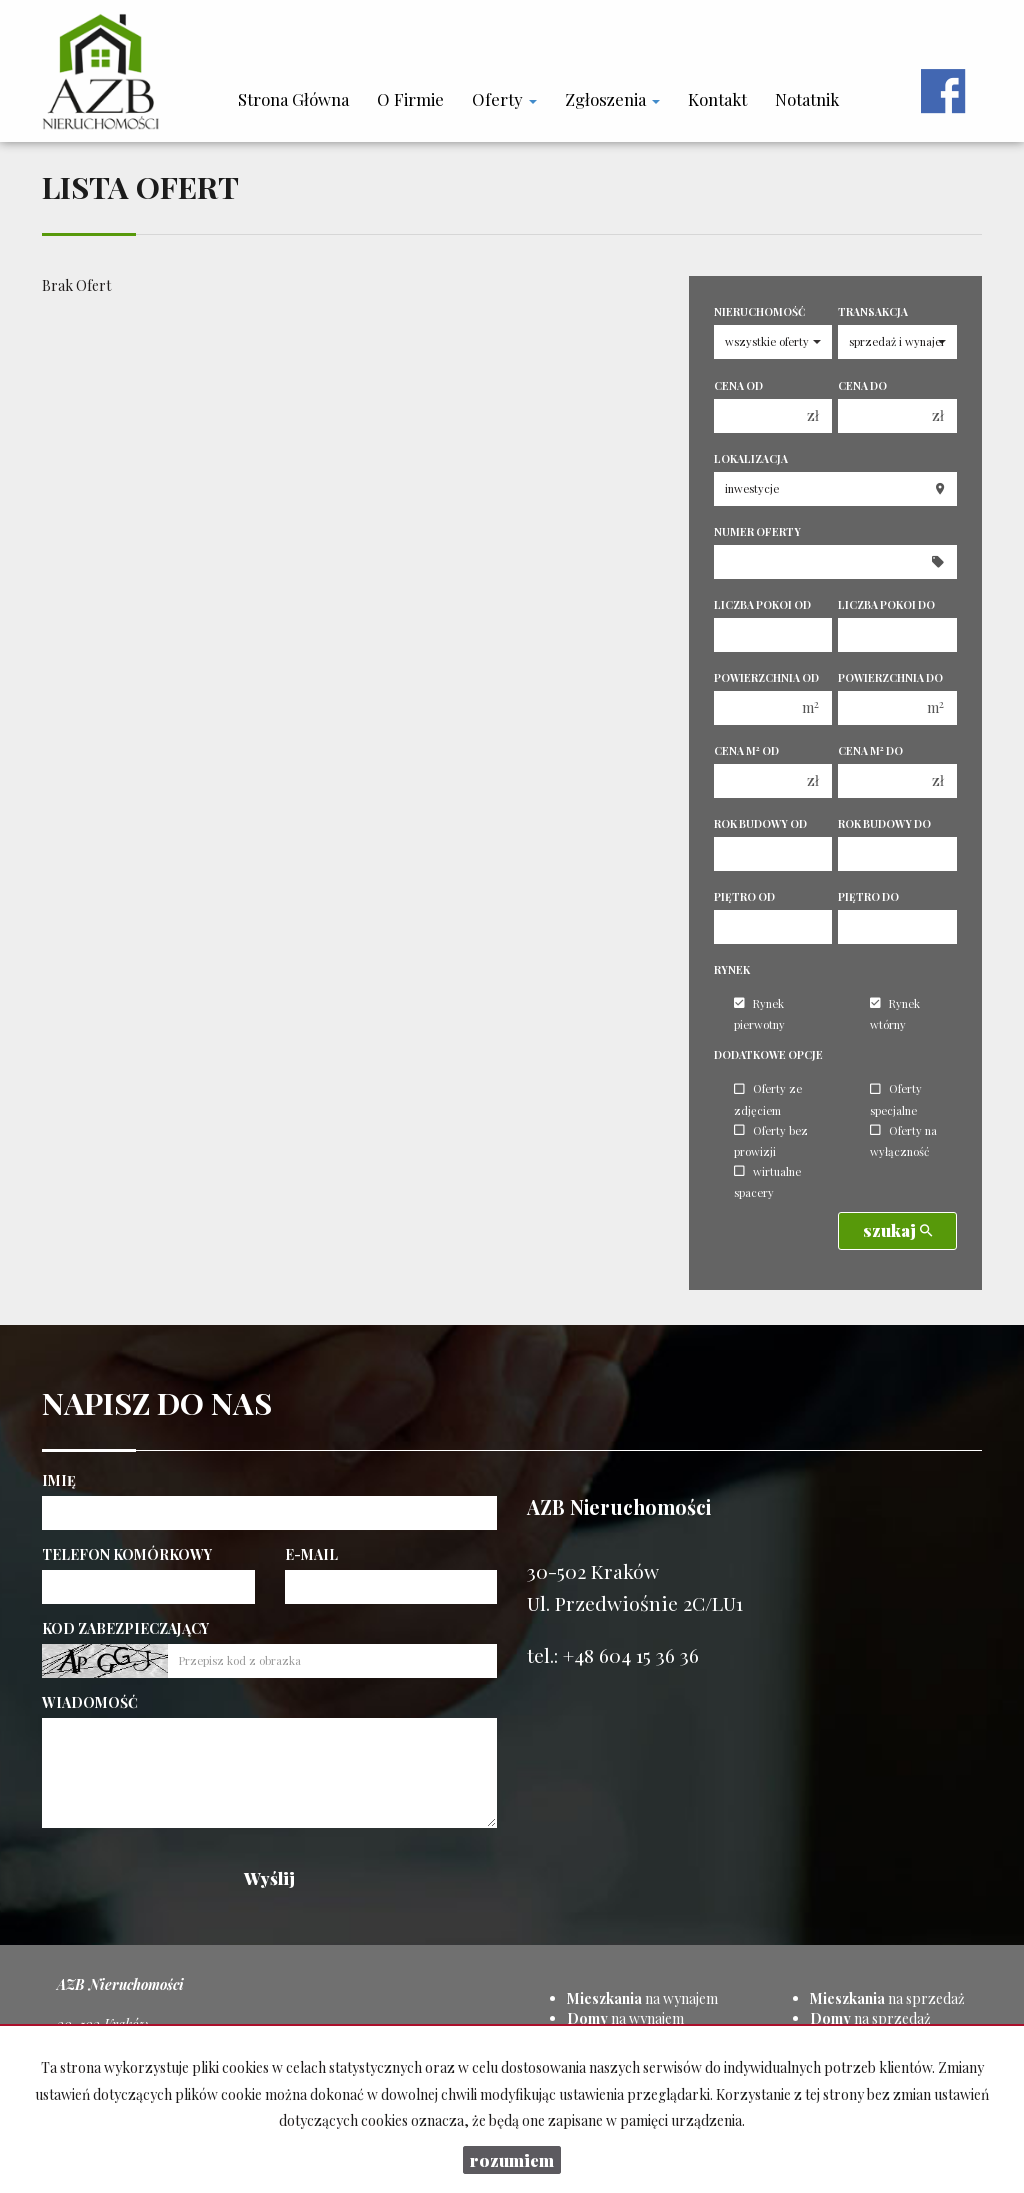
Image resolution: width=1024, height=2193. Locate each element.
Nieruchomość (759, 312)
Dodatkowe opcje (768, 1055)
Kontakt (717, 99)
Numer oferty (757, 532)
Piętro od (744, 897)
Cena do (862, 386)
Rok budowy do (884, 824)
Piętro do (868, 897)
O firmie (410, 99)
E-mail (311, 1554)
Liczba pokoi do (886, 605)
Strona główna (293, 99)
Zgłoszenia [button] (612, 99)
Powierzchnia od (766, 678)
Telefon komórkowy (127, 1554)
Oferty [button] (504, 99)
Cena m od (746, 751)
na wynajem (642, 1998)
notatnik (807, 99)
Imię (59, 1480)
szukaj (897, 1230)
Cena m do (870, 751)
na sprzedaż (887, 1998)
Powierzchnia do (890, 678)
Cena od (738, 386)
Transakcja (873, 312)
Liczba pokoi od (762, 605)
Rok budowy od (760, 824)
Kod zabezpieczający (125, 1628)
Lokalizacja (751, 459)
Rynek (732, 970)
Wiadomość (90, 1702)
